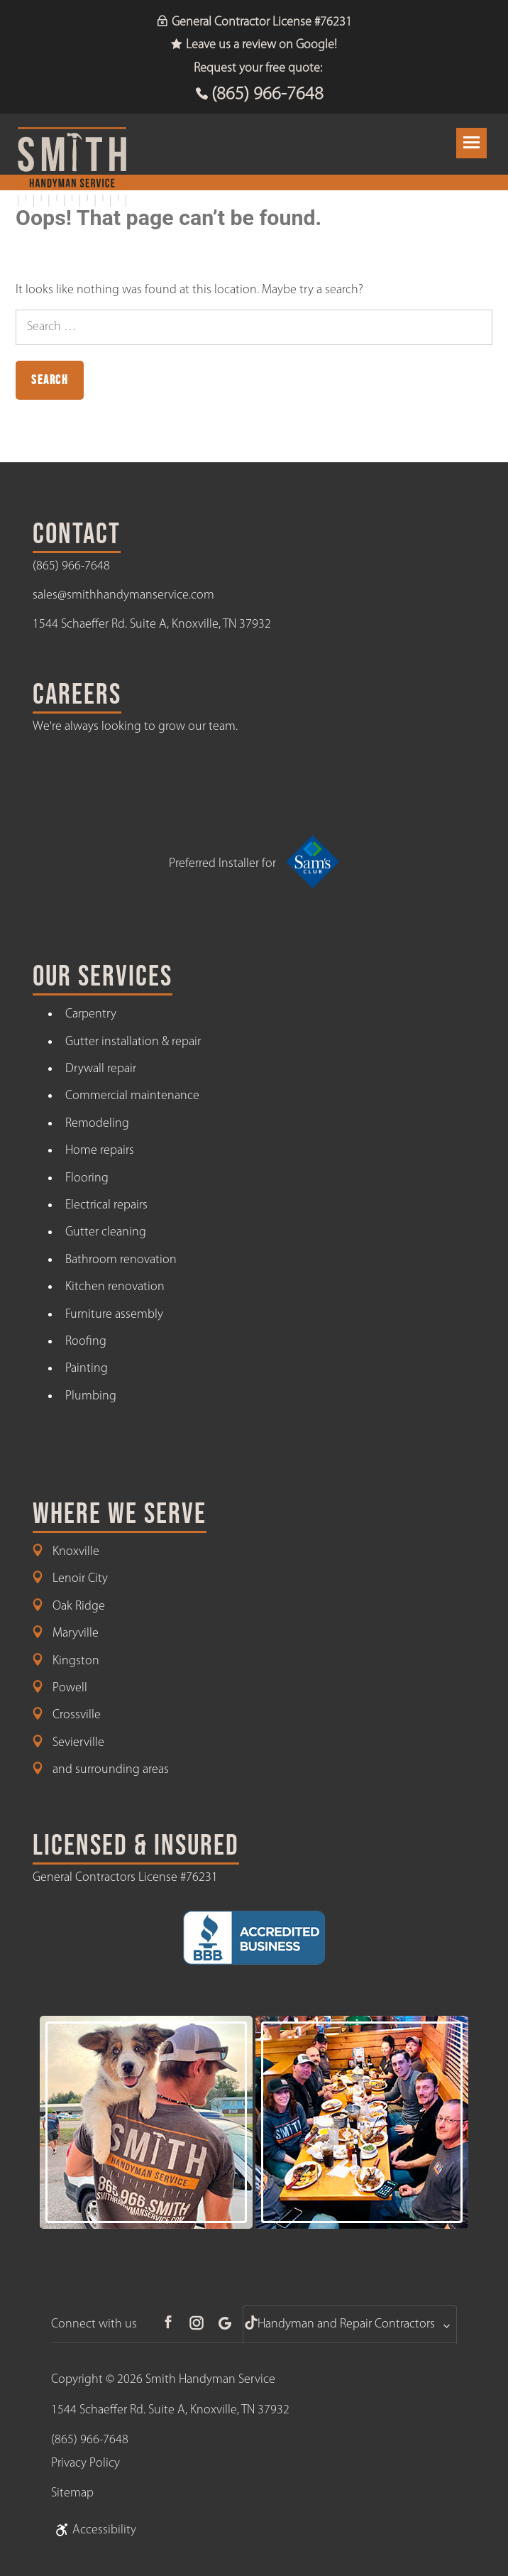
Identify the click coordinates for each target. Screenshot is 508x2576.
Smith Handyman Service (210, 2379)
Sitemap (72, 2493)
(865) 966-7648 (267, 94)
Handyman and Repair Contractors (346, 2324)
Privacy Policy (85, 2463)
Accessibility (93, 2530)
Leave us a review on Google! (254, 45)
